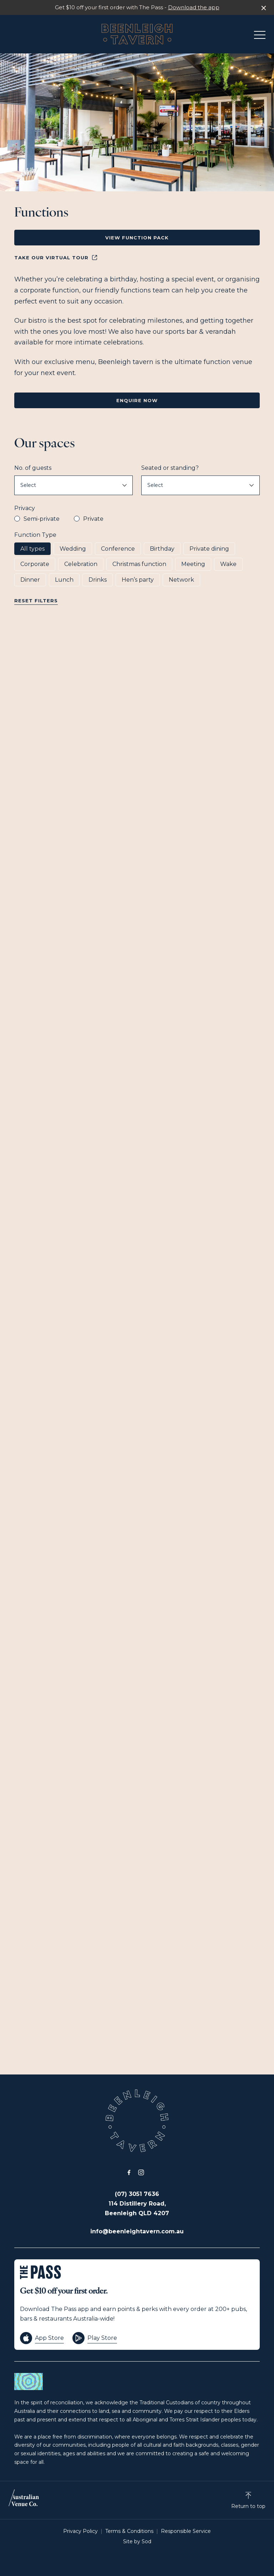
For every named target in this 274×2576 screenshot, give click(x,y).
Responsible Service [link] (186, 2531)
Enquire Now (137, 400)
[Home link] (137, 34)
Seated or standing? (170, 467)
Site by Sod (137, 2541)
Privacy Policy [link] (80, 2531)
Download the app (193, 7)
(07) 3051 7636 (137, 2194)
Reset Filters (36, 600)
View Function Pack (137, 237)
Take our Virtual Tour (56, 257)
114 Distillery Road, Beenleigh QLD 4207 (137, 2208)
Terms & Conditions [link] (129, 2531)
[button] (259, 36)
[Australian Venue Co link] (24, 2500)
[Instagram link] (141, 2172)
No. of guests (32, 467)
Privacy (24, 508)
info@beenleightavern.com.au (137, 2231)
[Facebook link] (128, 2172)
